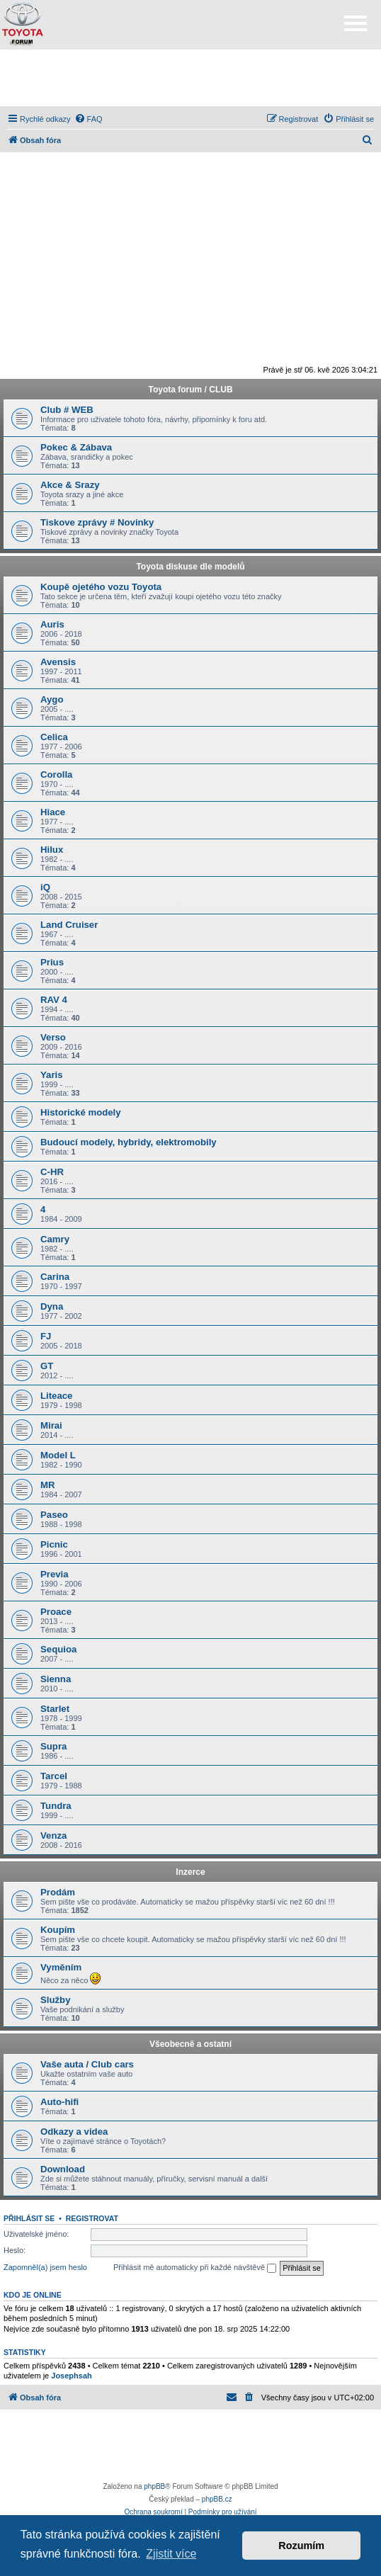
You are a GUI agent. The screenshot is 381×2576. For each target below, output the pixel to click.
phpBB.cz (217, 2499)
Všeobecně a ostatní (190, 2044)
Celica (54, 737)
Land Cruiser (69, 924)
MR (47, 1485)
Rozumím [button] (301, 2545)
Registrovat (92, 2218)
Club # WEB (66, 409)
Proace (56, 1611)
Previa (54, 1574)
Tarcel (53, 1776)
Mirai (51, 1425)
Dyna (51, 1306)
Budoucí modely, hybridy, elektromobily (128, 1142)
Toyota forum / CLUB (190, 390)
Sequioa (58, 1649)
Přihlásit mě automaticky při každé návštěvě (194, 2268)
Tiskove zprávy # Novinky (97, 522)
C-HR (52, 1172)
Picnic (54, 1544)
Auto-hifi (59, 2101)
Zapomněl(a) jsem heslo (45, 2267)
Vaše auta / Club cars (87, 2064)
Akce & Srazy (70, 485)
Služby (55, 2000)
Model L (58, 1455)
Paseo (54, 1514)
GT (46, 1366)
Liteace (56, 1395)
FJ (45, 1336)
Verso (53, 1037)
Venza (53, 1835)
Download (62, 2169)
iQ (45, 887)
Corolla (56, 774)
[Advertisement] (190, 78)
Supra (53, 1746)
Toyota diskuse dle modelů (190, 567)
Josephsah (71, 2375)
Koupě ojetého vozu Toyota (100, 586)
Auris (52, 624)
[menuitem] (88, 118)
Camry (54, 1239)
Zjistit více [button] (171, 2554)
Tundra (56, 1805)
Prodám (57, 1892)
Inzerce (190, 1872)
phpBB (154, 2486)
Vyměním (60, 1967)
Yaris (51, 1074)
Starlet (54, 1708)
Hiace (52, 812)
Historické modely (80, 1112)
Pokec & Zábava (76, 447)
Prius (52, 962)
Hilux (51, 849)
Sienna (55, 1679)
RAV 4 (53, 999)
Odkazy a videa (74, 2131)
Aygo (51, 699)
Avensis (58, 662)
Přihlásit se (29, 2218)
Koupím (57, 1929)
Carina (54, 1276)
